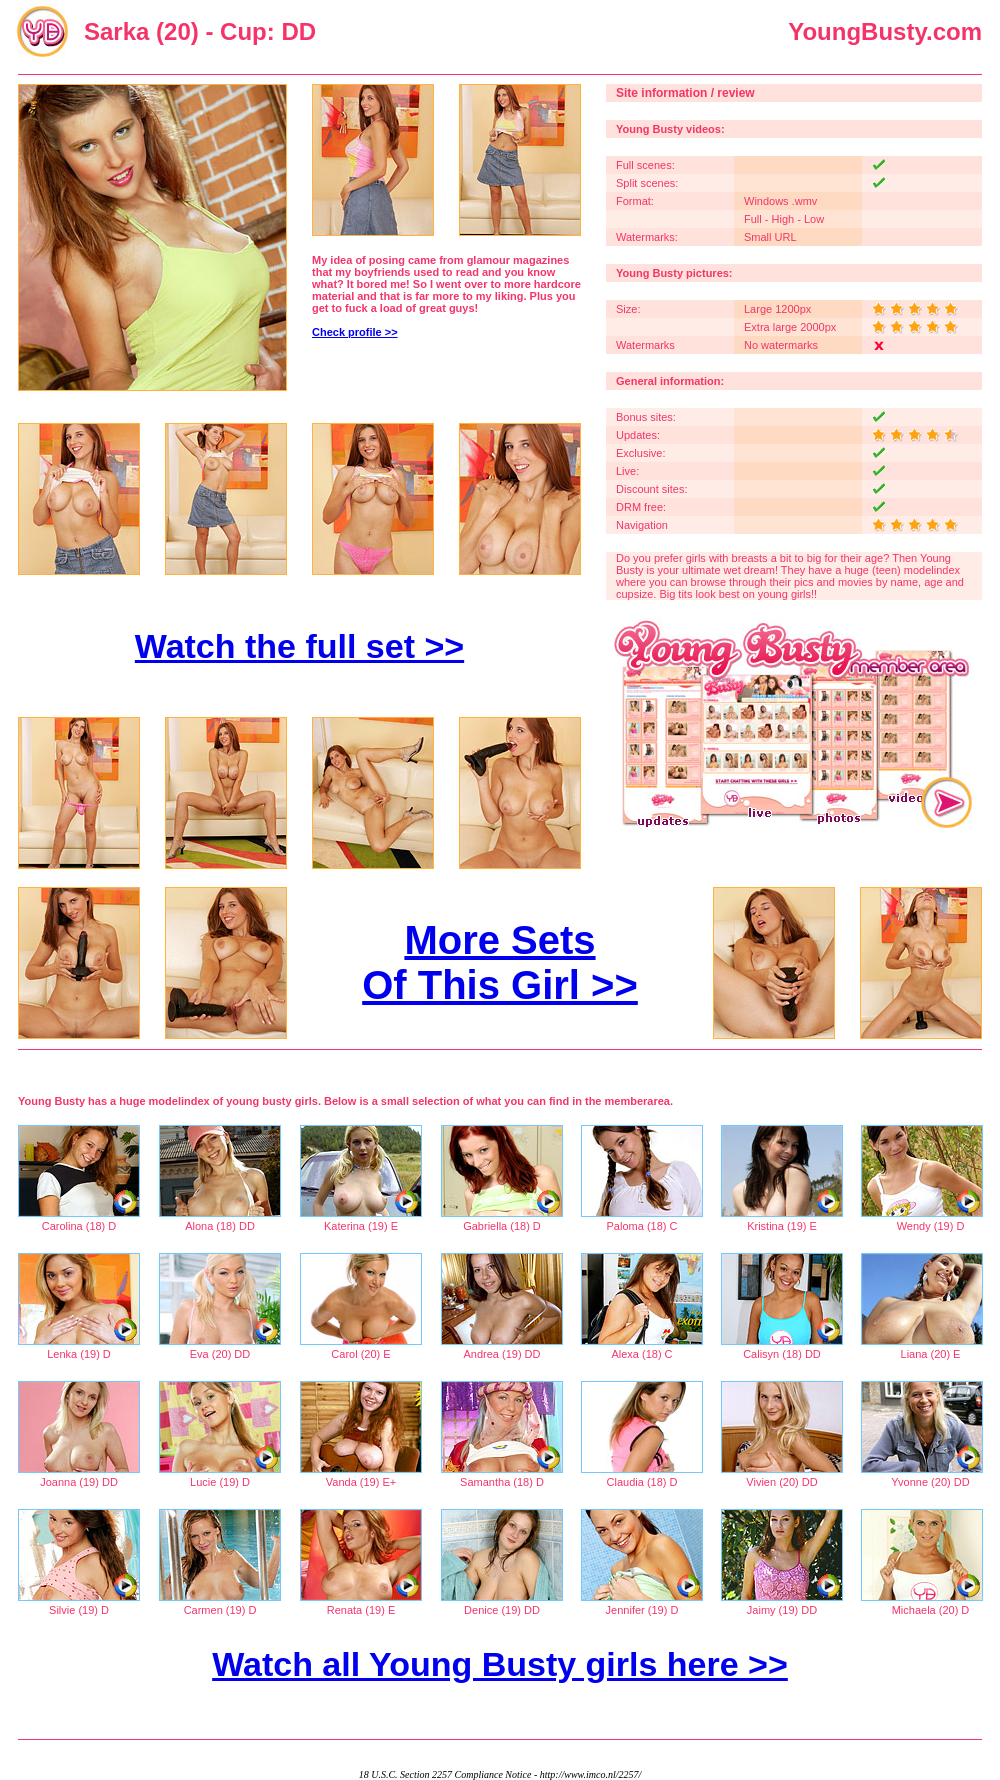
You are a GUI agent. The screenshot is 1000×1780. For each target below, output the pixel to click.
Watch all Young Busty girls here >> (500, 1664)
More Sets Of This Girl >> (500, 962)
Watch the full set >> (299, 646)
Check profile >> (355, 332)
